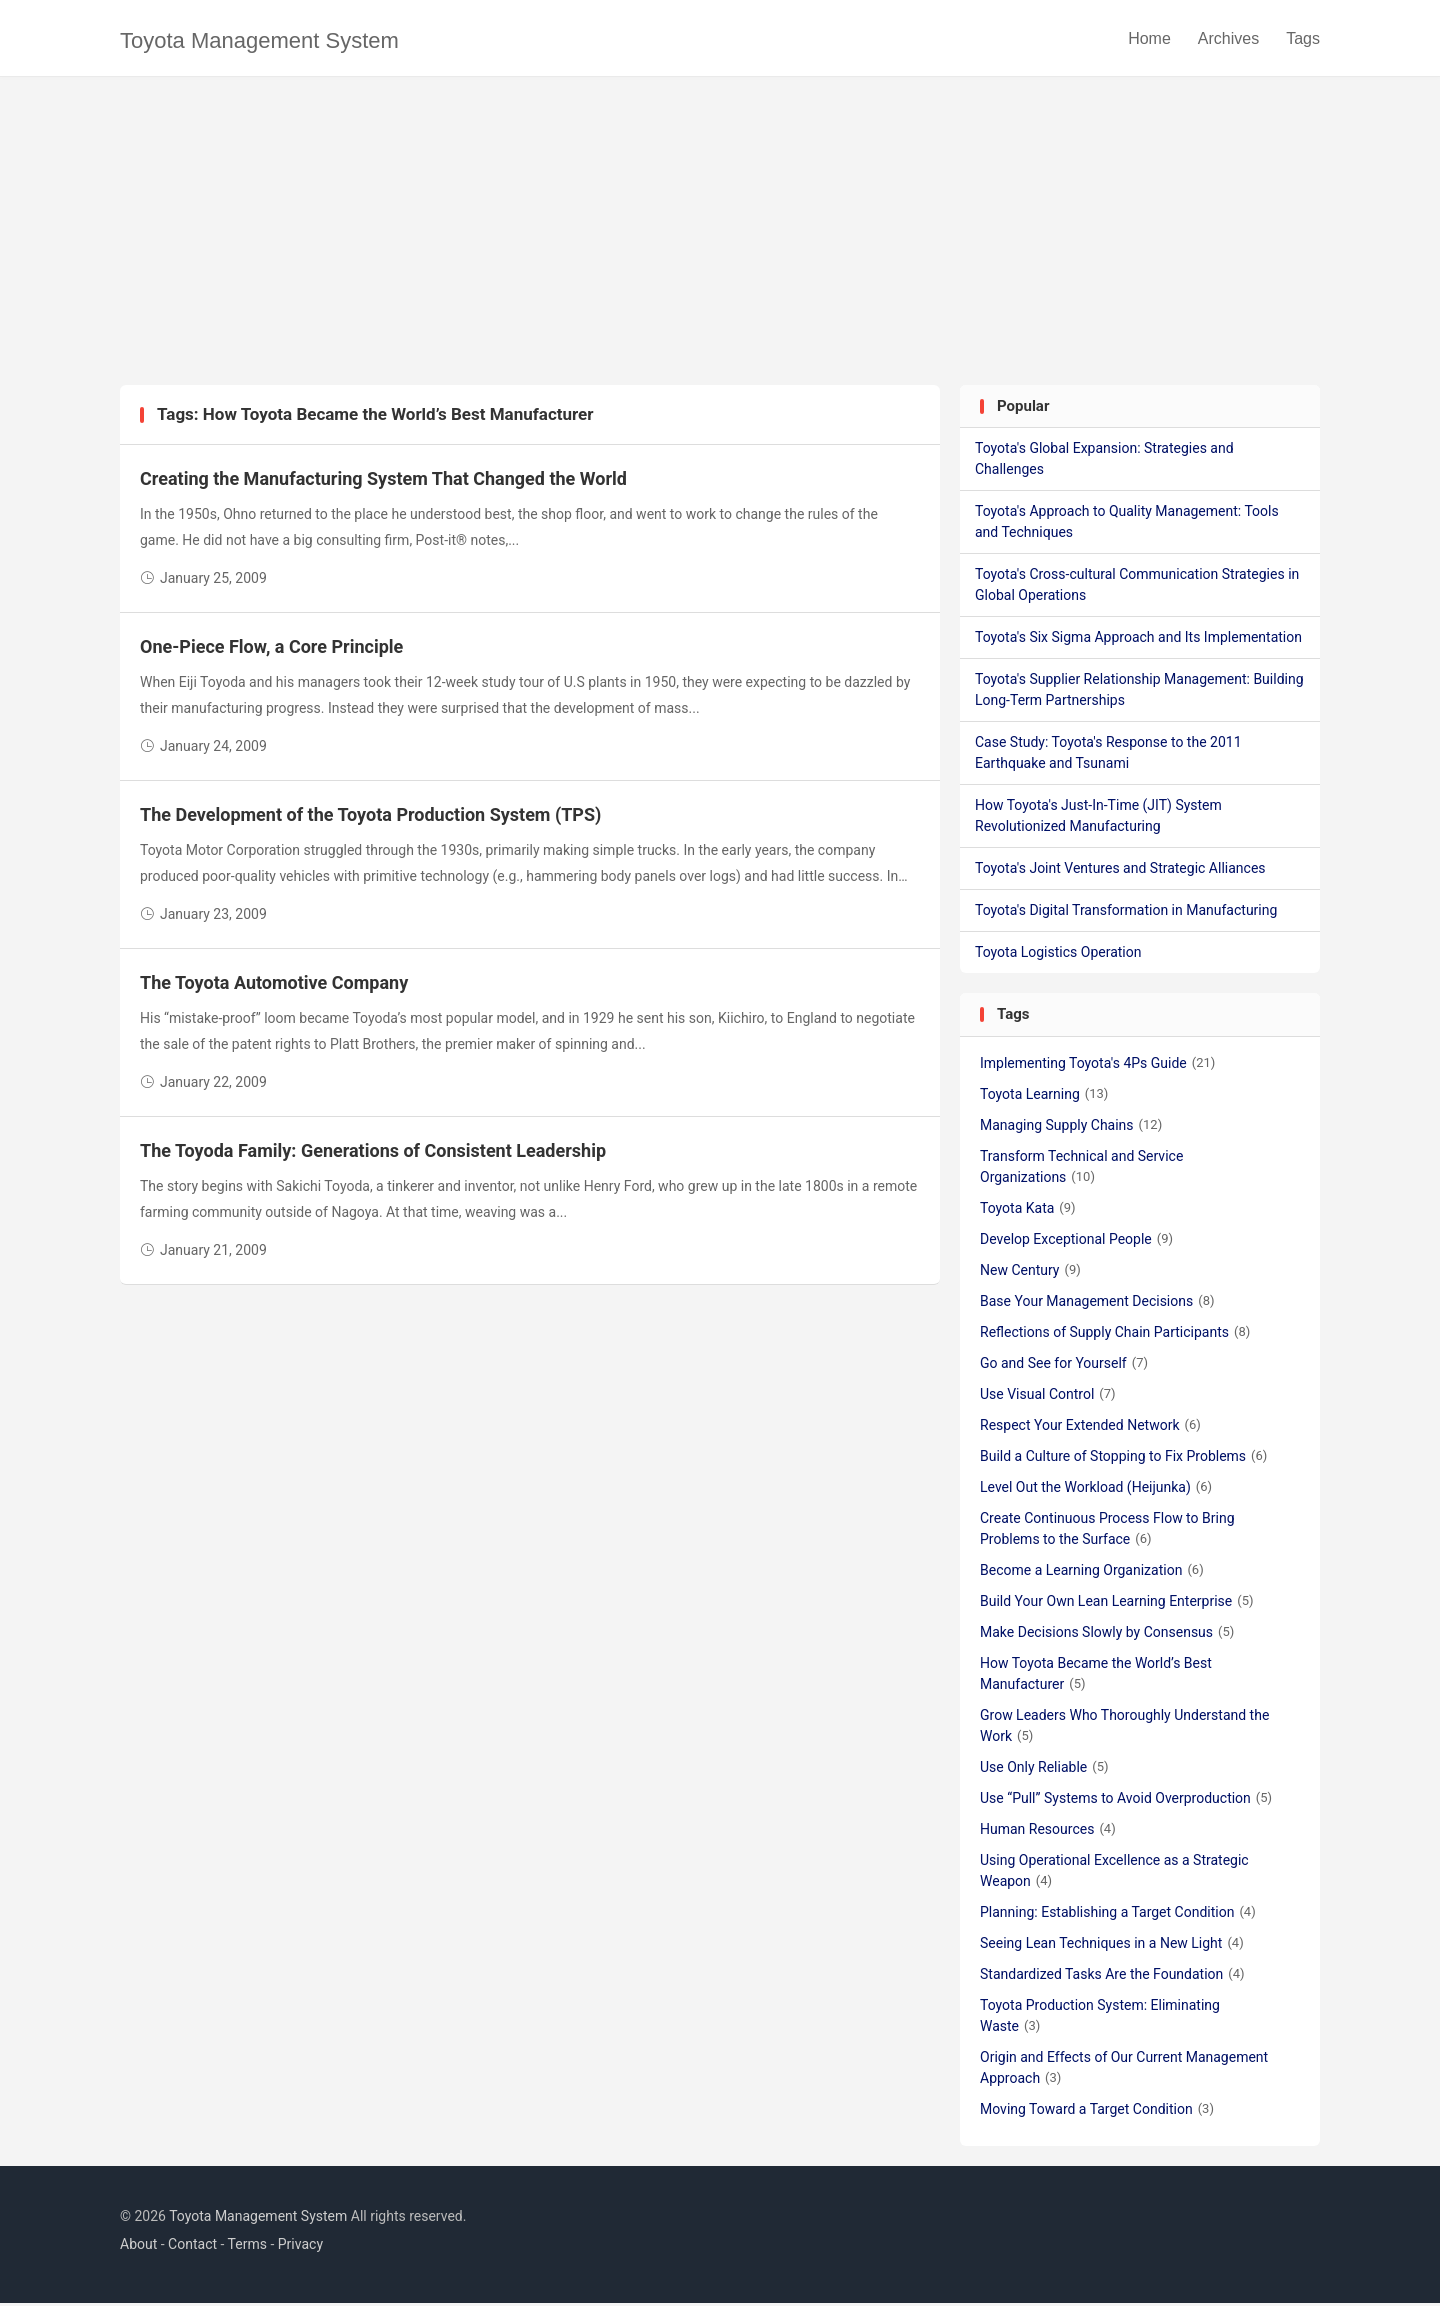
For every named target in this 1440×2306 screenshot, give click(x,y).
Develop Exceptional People (1076, 1242)
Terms (247, 2248)
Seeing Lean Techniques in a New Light (1112, 1946)
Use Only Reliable (1044, 1770)
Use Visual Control (1048, 1397)
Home (1149, 39)
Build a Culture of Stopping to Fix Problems (1123, 1459)
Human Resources (1048, 1832)
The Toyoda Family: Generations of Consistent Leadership (373, 1154)
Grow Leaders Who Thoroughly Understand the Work (1124, 1728)
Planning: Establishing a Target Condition (1118, 1915)
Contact (192, 2248)
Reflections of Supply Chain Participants (1115, 1335)
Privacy (300, 2248)
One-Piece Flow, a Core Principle (271, 650)
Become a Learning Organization (1092, 1573)
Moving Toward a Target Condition (1097, 2112)
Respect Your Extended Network (1090, 1428)
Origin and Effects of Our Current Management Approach (1124, 2070)
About (138, 2248)
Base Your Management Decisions (1097, 1304)
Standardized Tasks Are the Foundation (1112, 1977)
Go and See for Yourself (1064, 1366)
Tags (1303, 39)
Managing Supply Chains (1071, 1128)
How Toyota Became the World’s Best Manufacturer (1096, 1676)
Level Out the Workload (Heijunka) (1096, 1490)
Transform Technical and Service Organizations (1081, 1169)
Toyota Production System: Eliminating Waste (1100, 2018)
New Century (1030, 1273)
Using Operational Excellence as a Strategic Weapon (1114, 1873)
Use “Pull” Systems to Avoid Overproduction (1126, 1801)
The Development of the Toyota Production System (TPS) (370, 818)
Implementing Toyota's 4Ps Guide (1097, 1066)
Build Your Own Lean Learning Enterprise (1117, 1604)
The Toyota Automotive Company (274, 986)
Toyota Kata (1028, 1211)
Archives (1228, 39)
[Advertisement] (720, 238)
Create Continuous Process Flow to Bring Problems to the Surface (1107, 1531)
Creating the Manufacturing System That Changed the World (383, 482)
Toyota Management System (259, 41)
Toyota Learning (1044, 1097)
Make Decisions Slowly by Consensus (1107, 1635)
